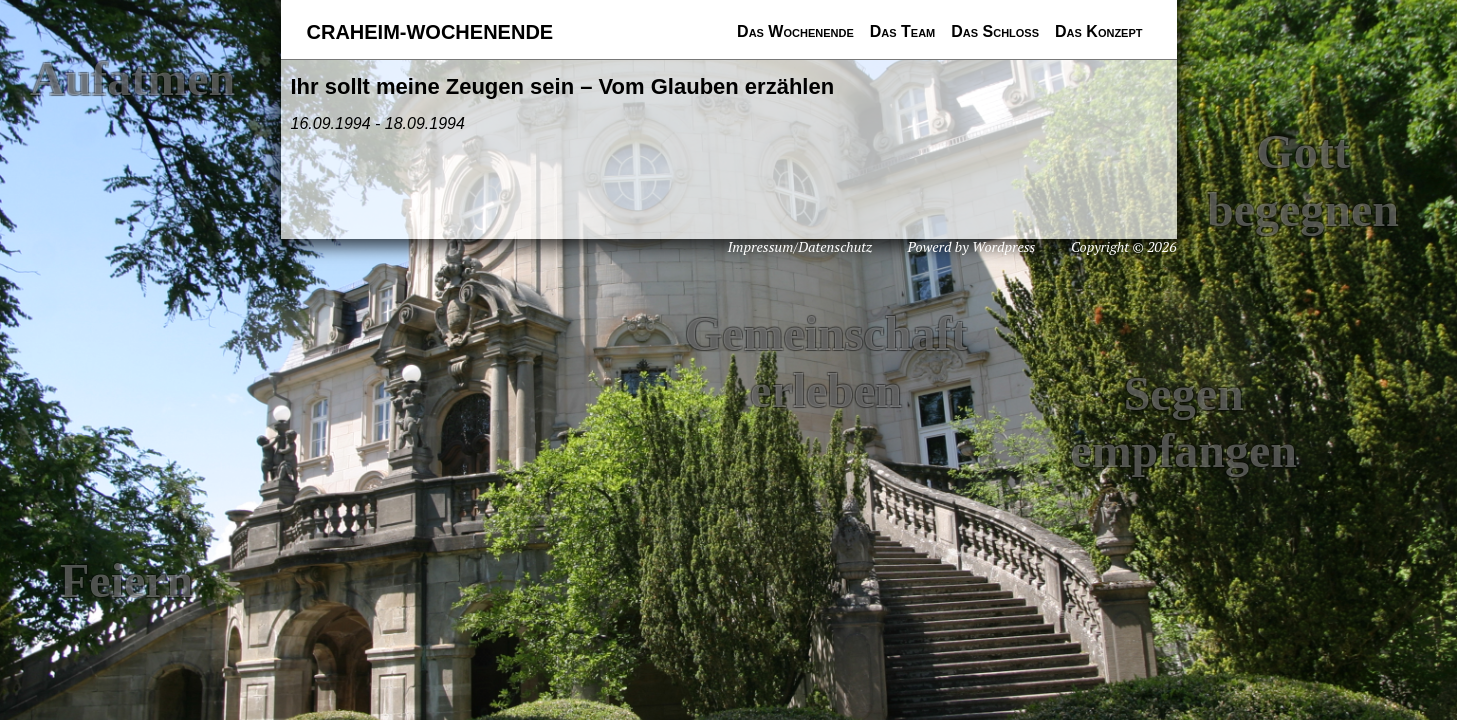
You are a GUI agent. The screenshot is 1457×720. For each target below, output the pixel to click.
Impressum (761, 246)
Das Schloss (995, 31)
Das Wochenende (795, 31)
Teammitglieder (878, 54)
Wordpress (1003, 246)
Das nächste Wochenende (753, 54)
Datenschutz (835, 246)
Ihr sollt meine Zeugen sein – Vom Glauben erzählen (563, 86)
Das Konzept (1098, 31)
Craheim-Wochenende (430, 32)
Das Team (903, 31)
